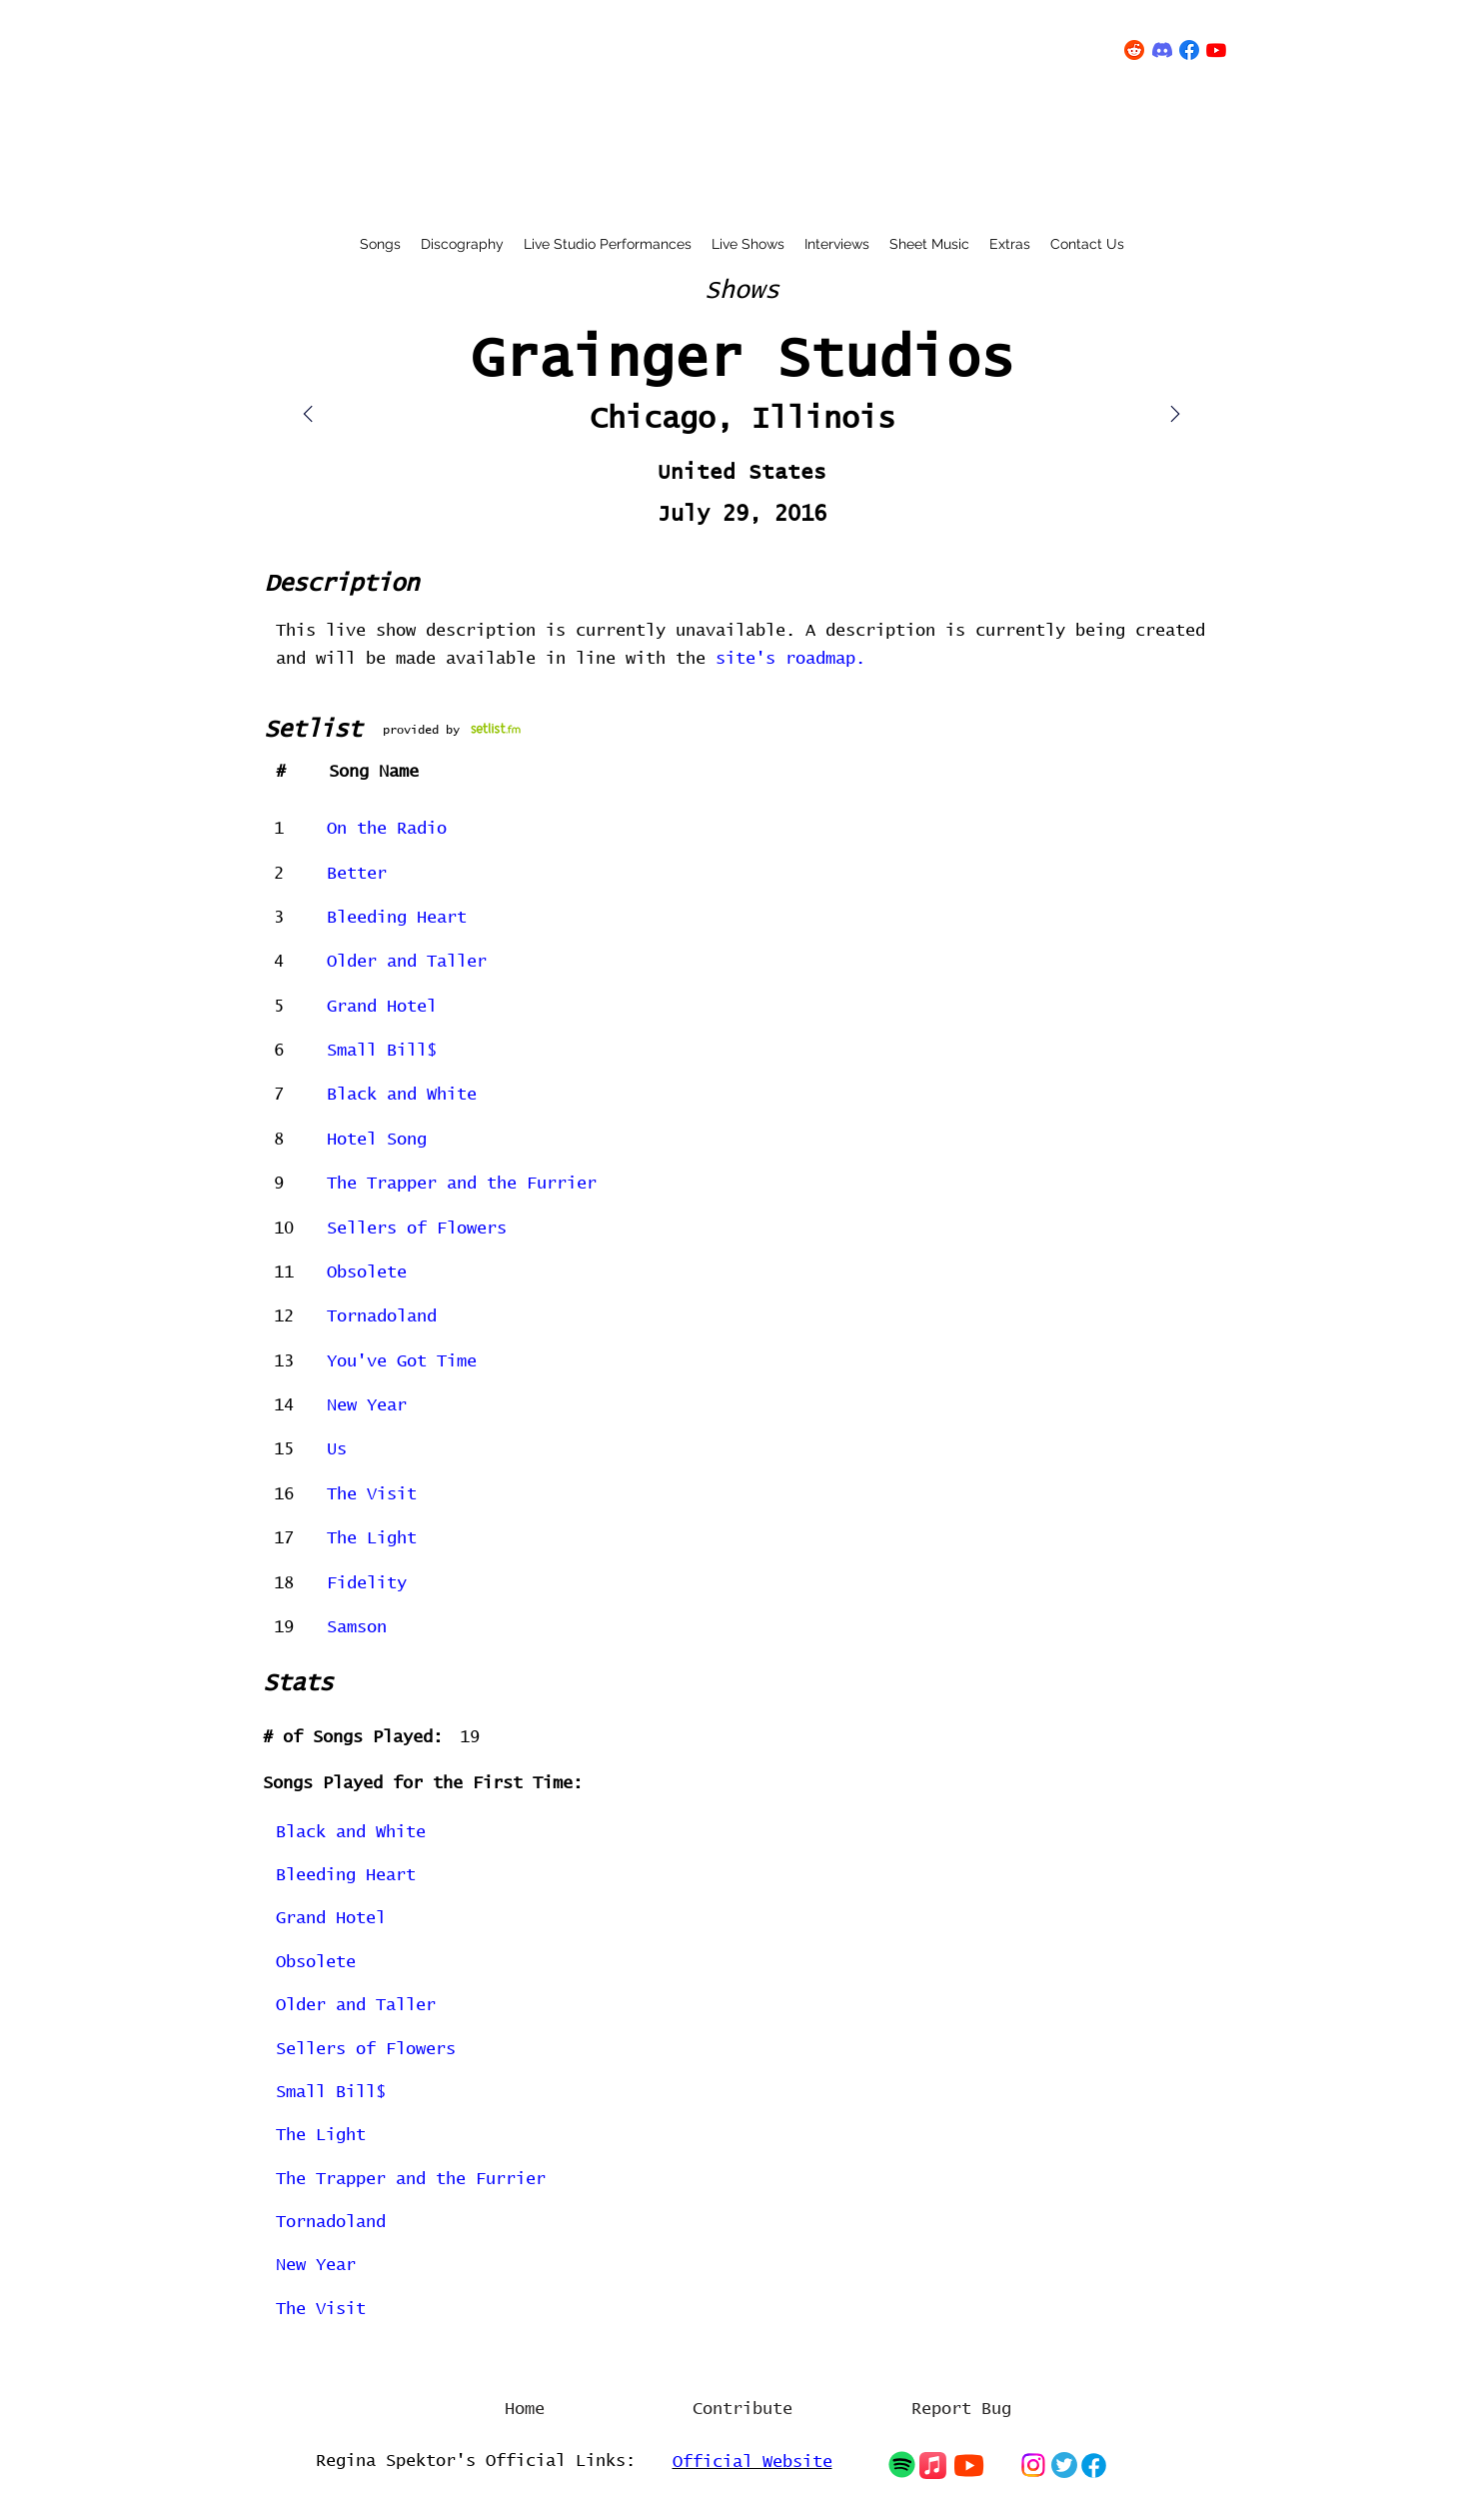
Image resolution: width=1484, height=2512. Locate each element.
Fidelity (367, 1583)
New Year (367, 1405)
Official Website (752, 2462)
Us (337, 1449)
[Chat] (902, 2464)
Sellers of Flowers (417, 1229)
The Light (372, 1538)
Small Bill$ (382, 1051)
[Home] (525, 2410)
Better (357, 874)
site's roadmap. (790, 659)
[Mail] (1175, 414)
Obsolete (367, 1272)
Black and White (402, 1095)
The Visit (372, 1494)
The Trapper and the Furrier (462, 1184)
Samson (357, 1627)
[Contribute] (742, 2410)
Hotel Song (377, 1140)
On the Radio (387, 829)
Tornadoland (382, 1316)
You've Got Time (402, 1361)
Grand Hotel (382, 1007)
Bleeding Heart (397, 918)
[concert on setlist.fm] (496, 729)
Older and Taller (407, 962)
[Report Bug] (961, 2410)
